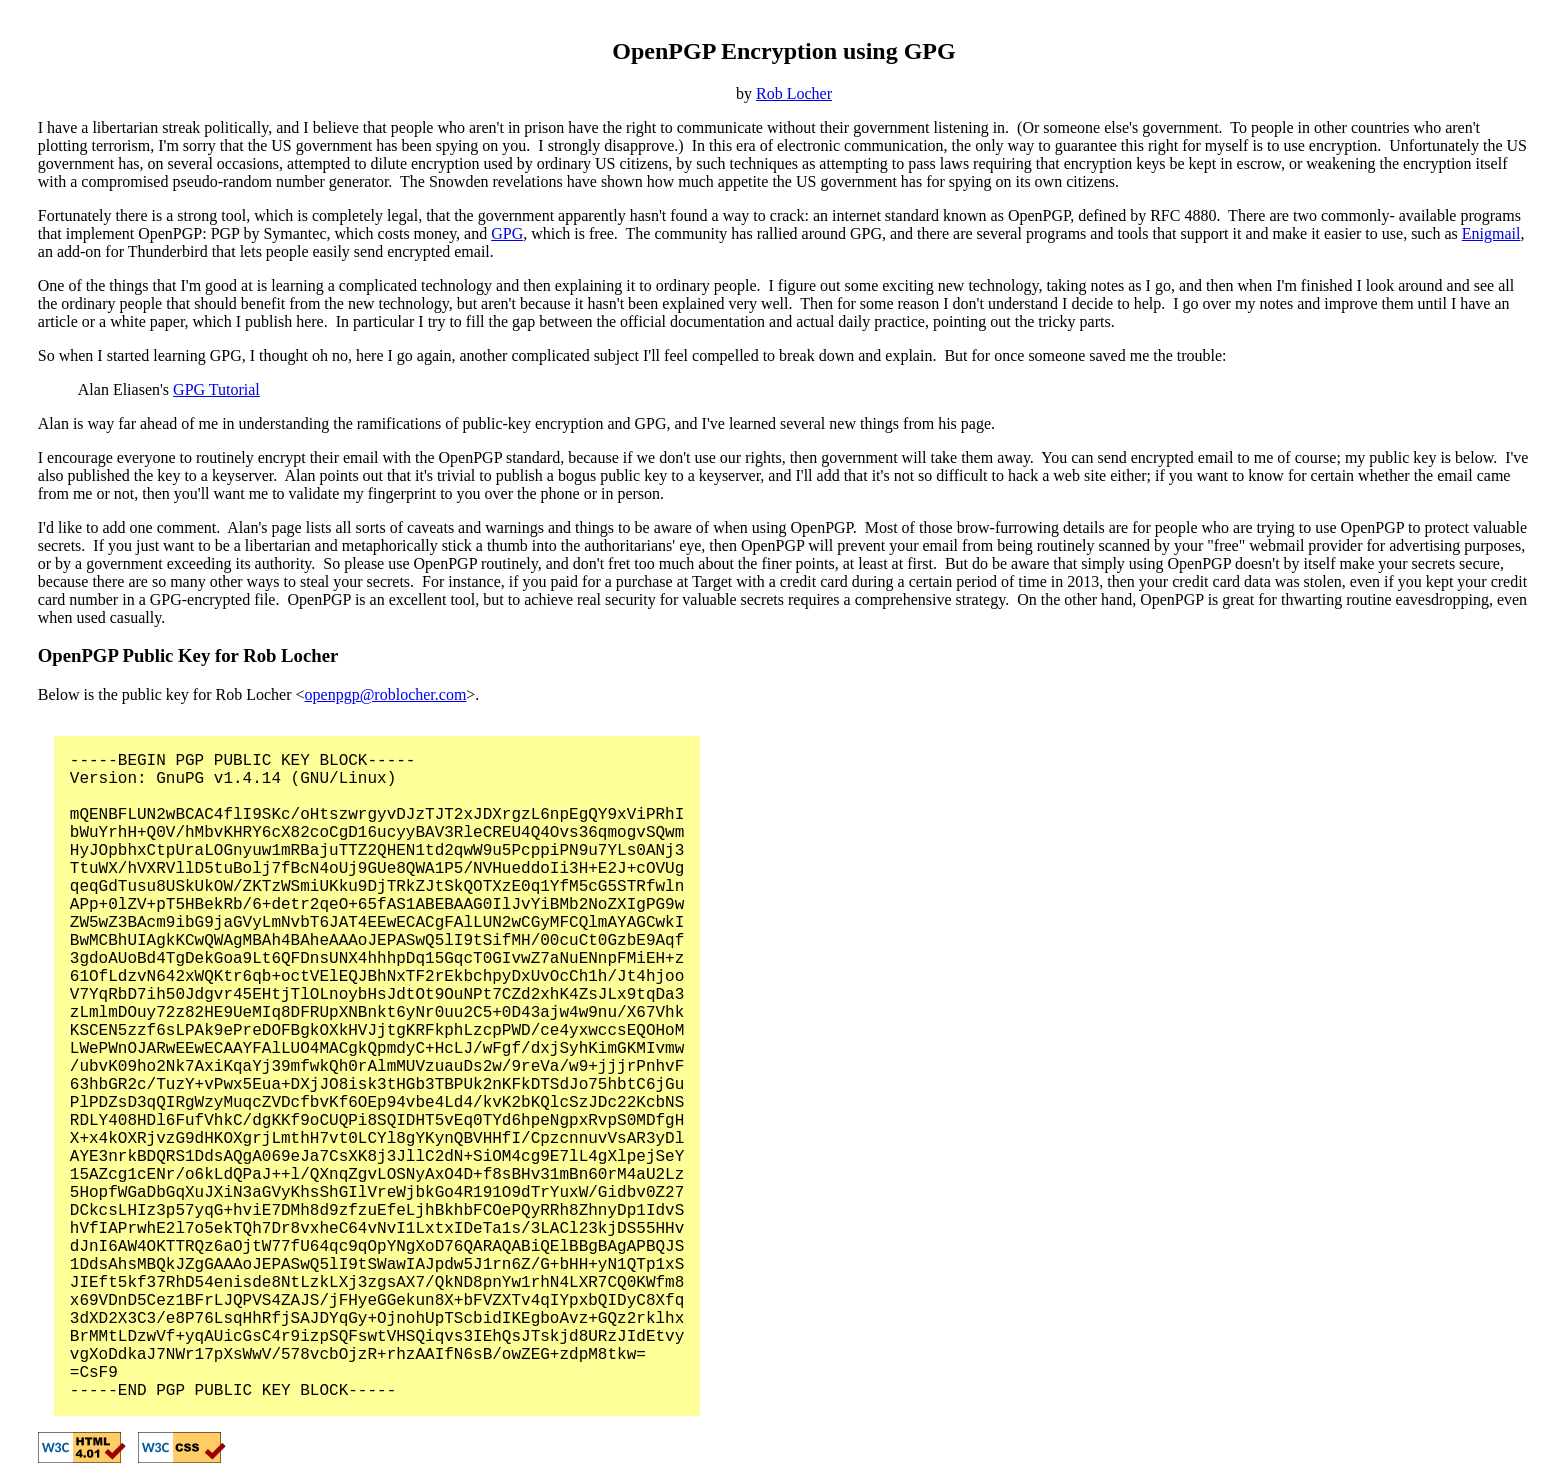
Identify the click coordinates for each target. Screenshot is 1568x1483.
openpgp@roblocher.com (386, 694)
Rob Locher (794, 93)
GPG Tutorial (216, 389)
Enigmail (1491, 233)
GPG (507, 233)
